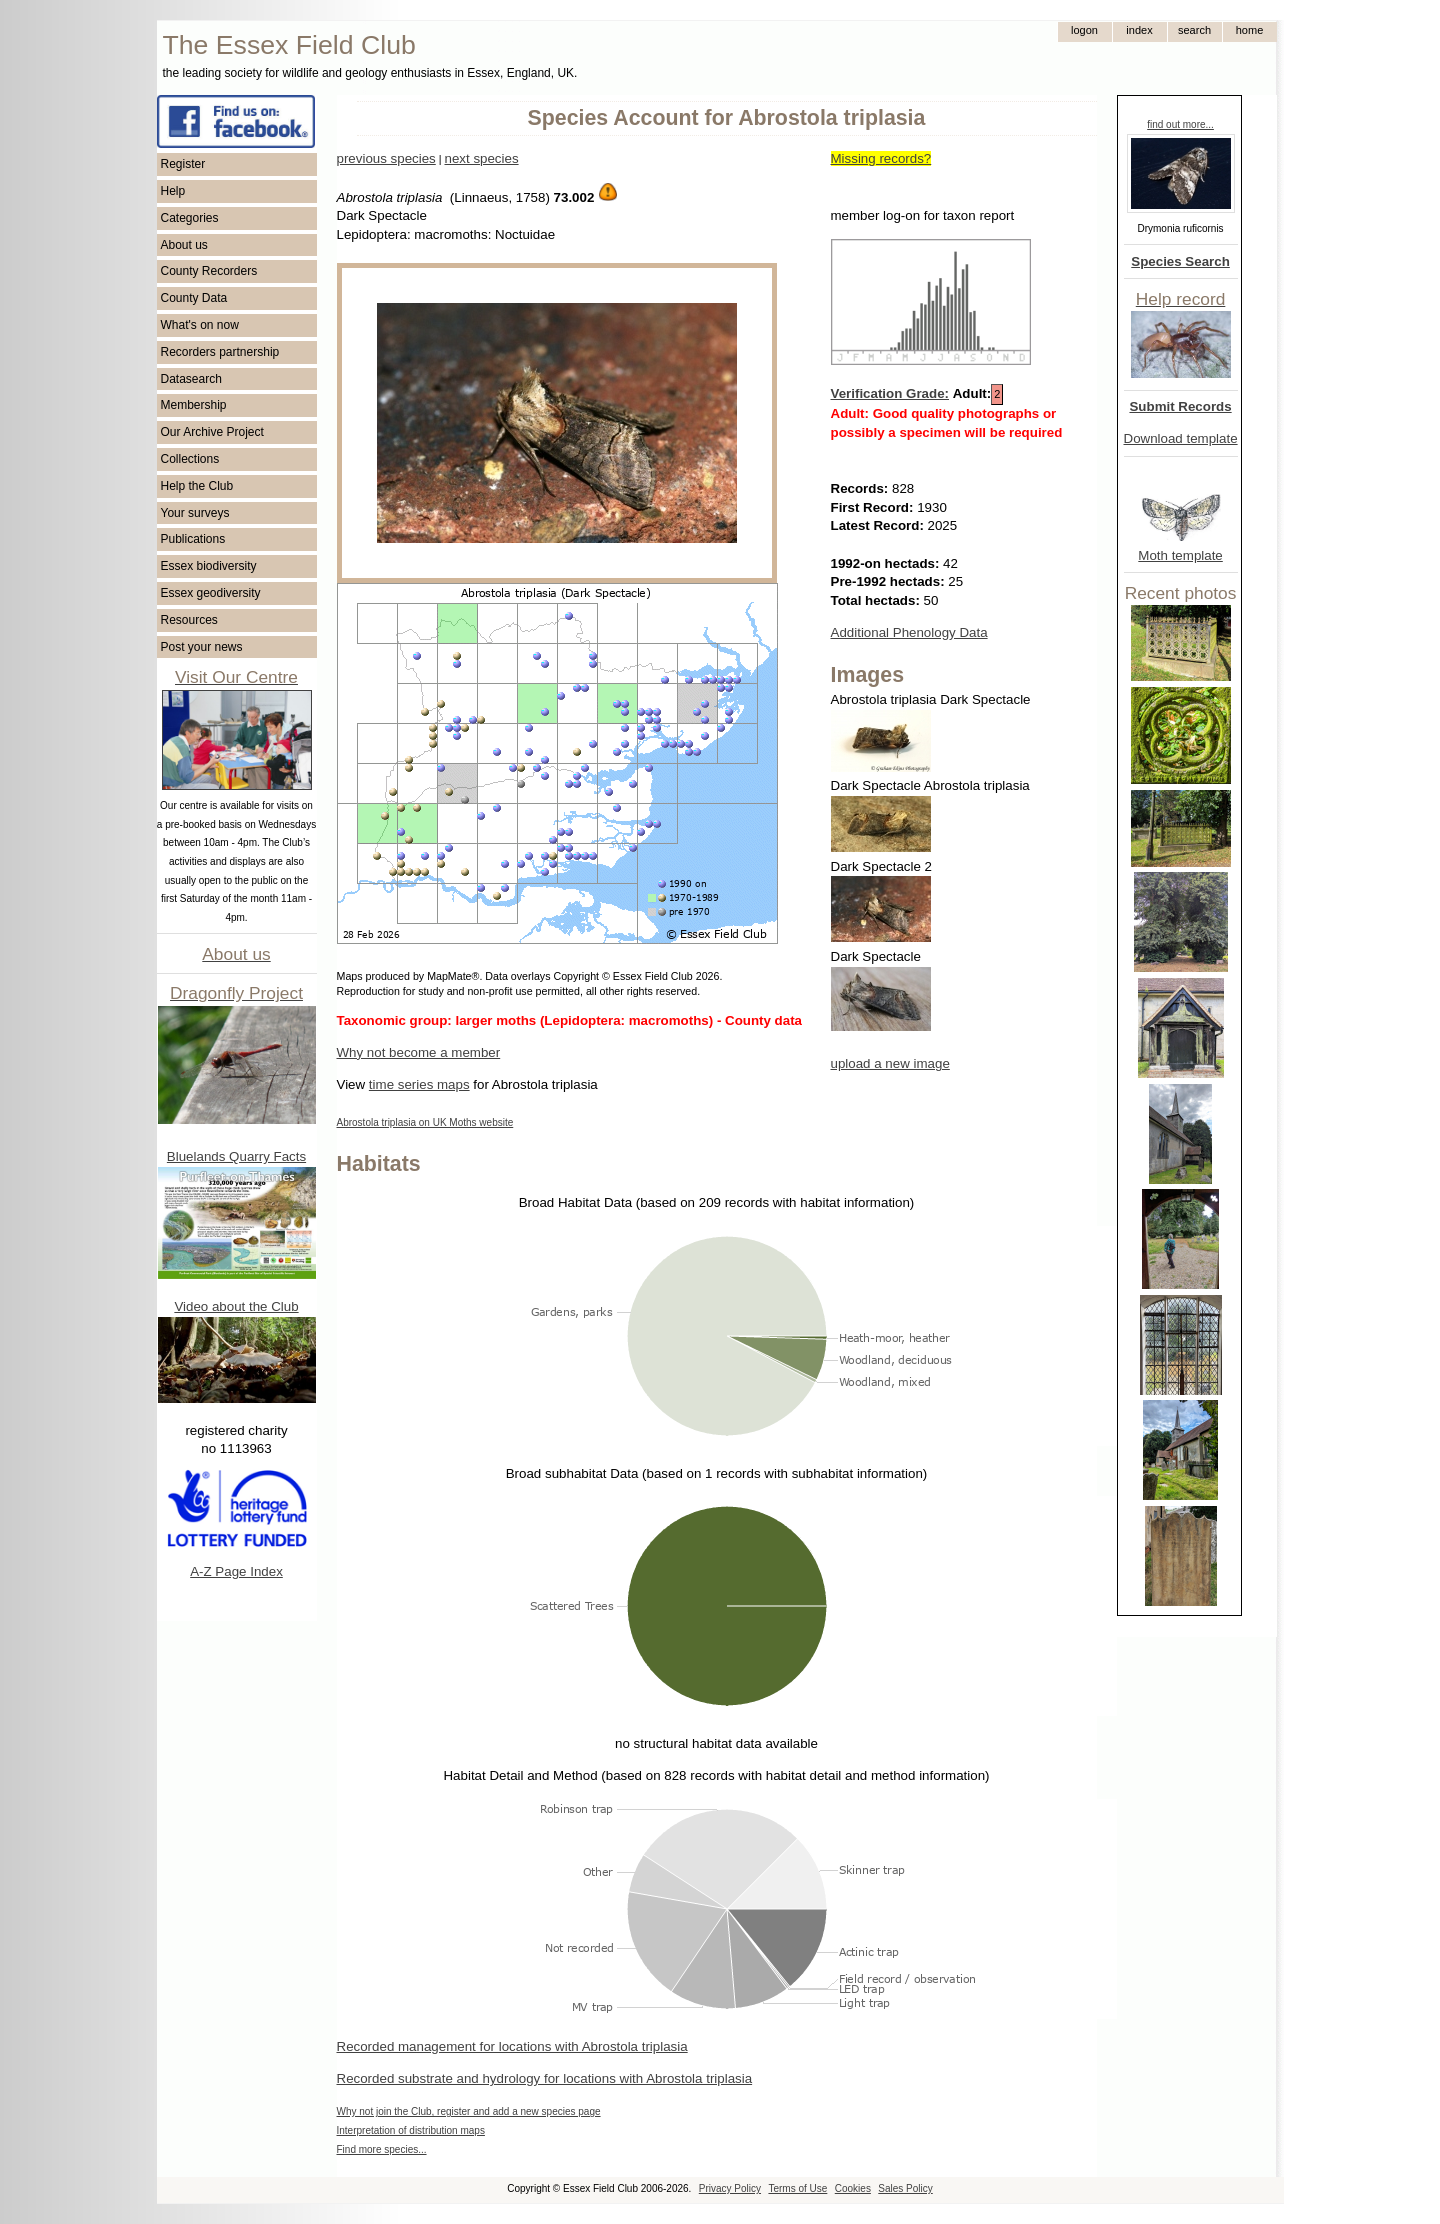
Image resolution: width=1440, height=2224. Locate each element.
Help (173, 191)
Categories (190, 218)
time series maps (419, 1084)
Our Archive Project (212, 432)
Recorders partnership (220, 352)
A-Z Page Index (236, 1571)
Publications (193, 539)
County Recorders (209, 271)
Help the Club (197, 486)
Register (183, 164)
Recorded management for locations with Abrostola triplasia (512, 2046)
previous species (386, 158)
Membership (194, 405)
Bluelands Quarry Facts (236, 1156)
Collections (190, 459)
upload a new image (890, 1063)
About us (184, 245)
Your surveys (195, 513)
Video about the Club (236, 1306)
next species (481, 158)
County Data (194, 298)
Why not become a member (419, 1052)
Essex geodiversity (211, 593)
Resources (189, 620)
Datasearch (191, 379)
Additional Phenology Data (909, 632)
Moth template (1180, 555)
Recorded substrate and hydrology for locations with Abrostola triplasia (545, 2078)
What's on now (200, 325)
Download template (1181, 438)
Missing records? (881, 158)
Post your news (202, 647)
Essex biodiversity (209, 566)
